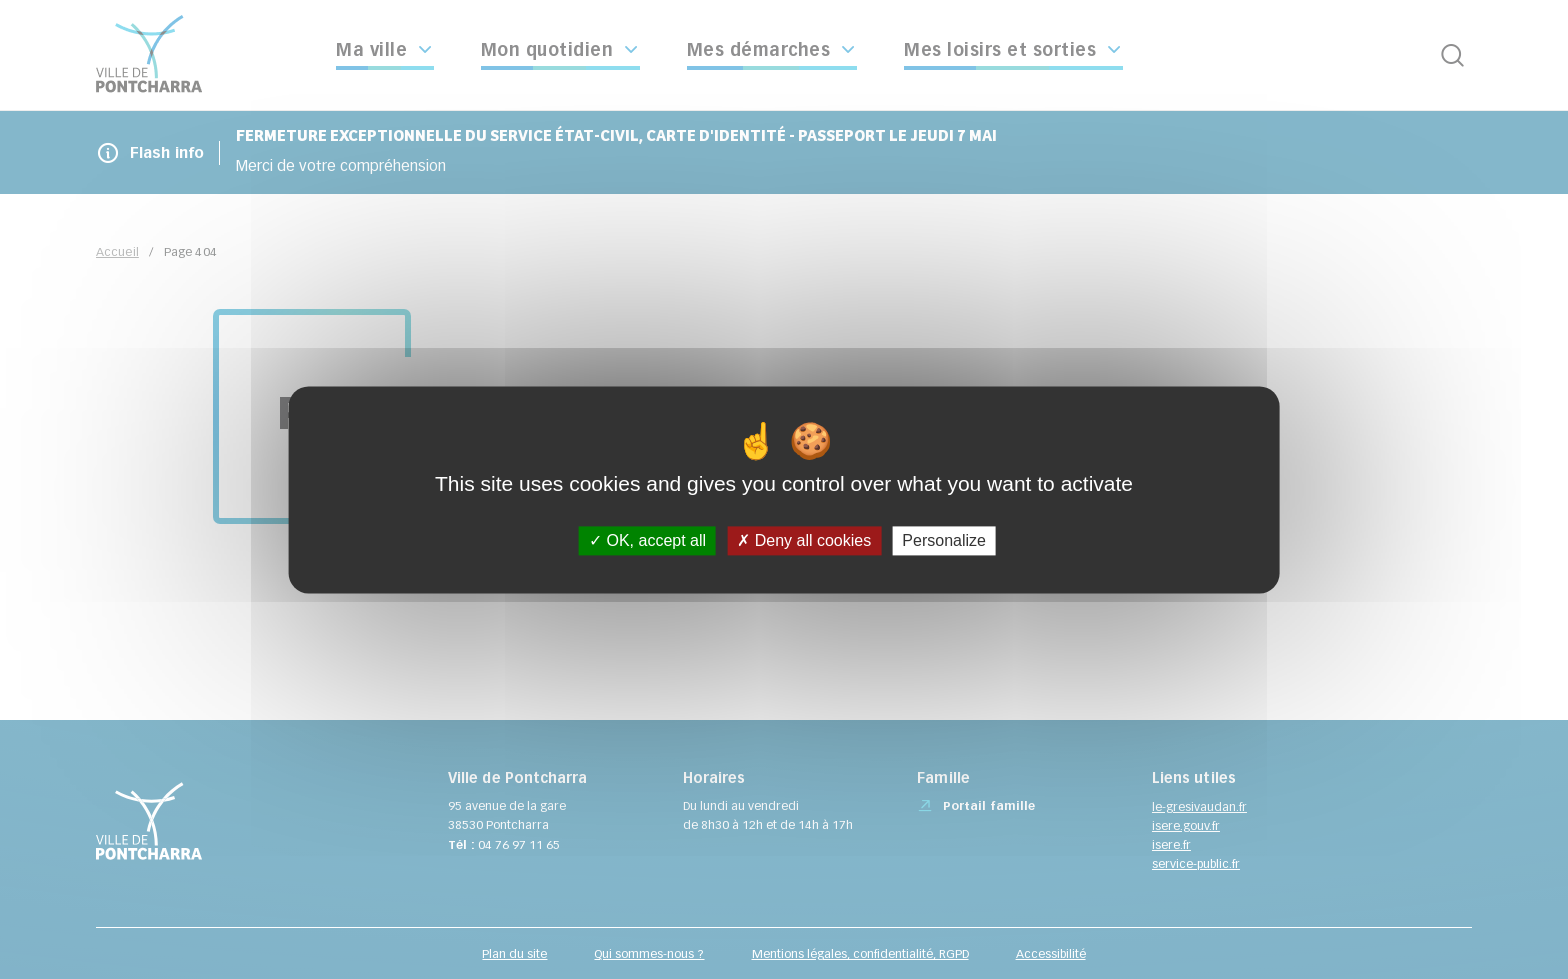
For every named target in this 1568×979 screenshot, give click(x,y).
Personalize (944, 540)
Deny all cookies (804, 540)
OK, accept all (647, 540)
